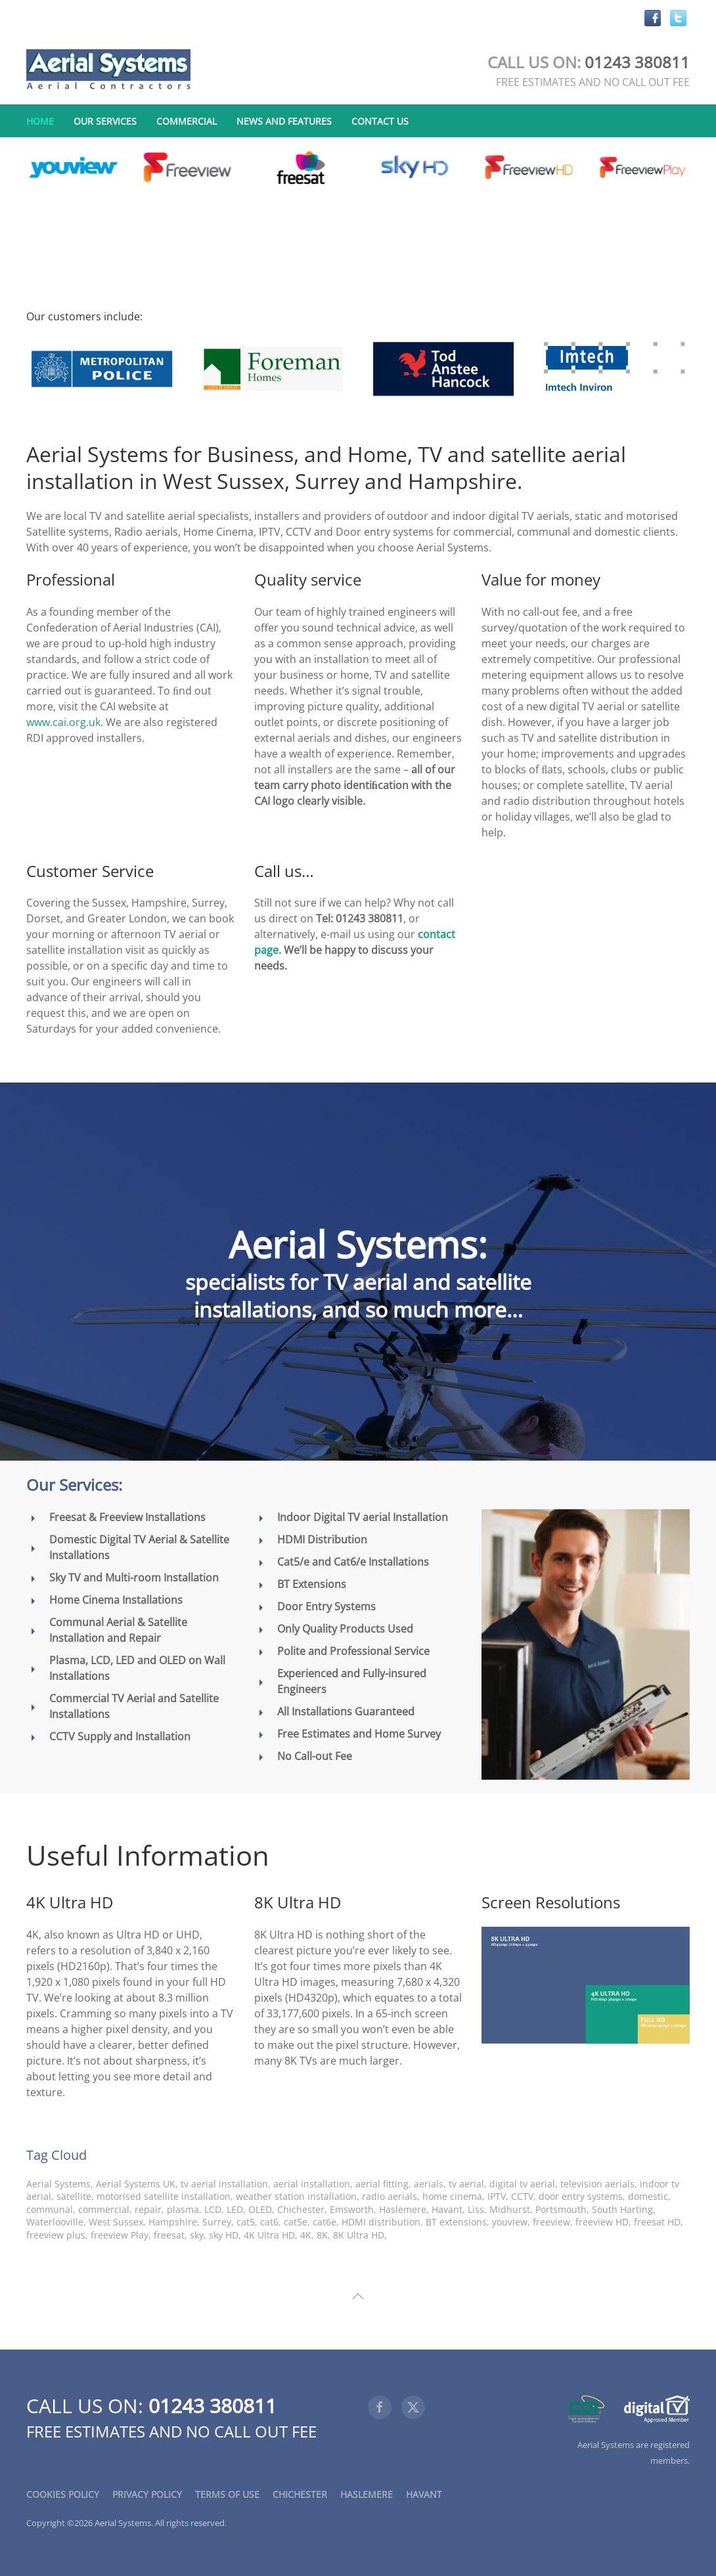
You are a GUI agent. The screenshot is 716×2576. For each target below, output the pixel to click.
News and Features (284, 121)
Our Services (105, 121)
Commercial (186, 121)
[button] (358, 2296)
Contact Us (380, 121)
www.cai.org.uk (63, 722)
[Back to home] (108, 70)
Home (40, 121)
